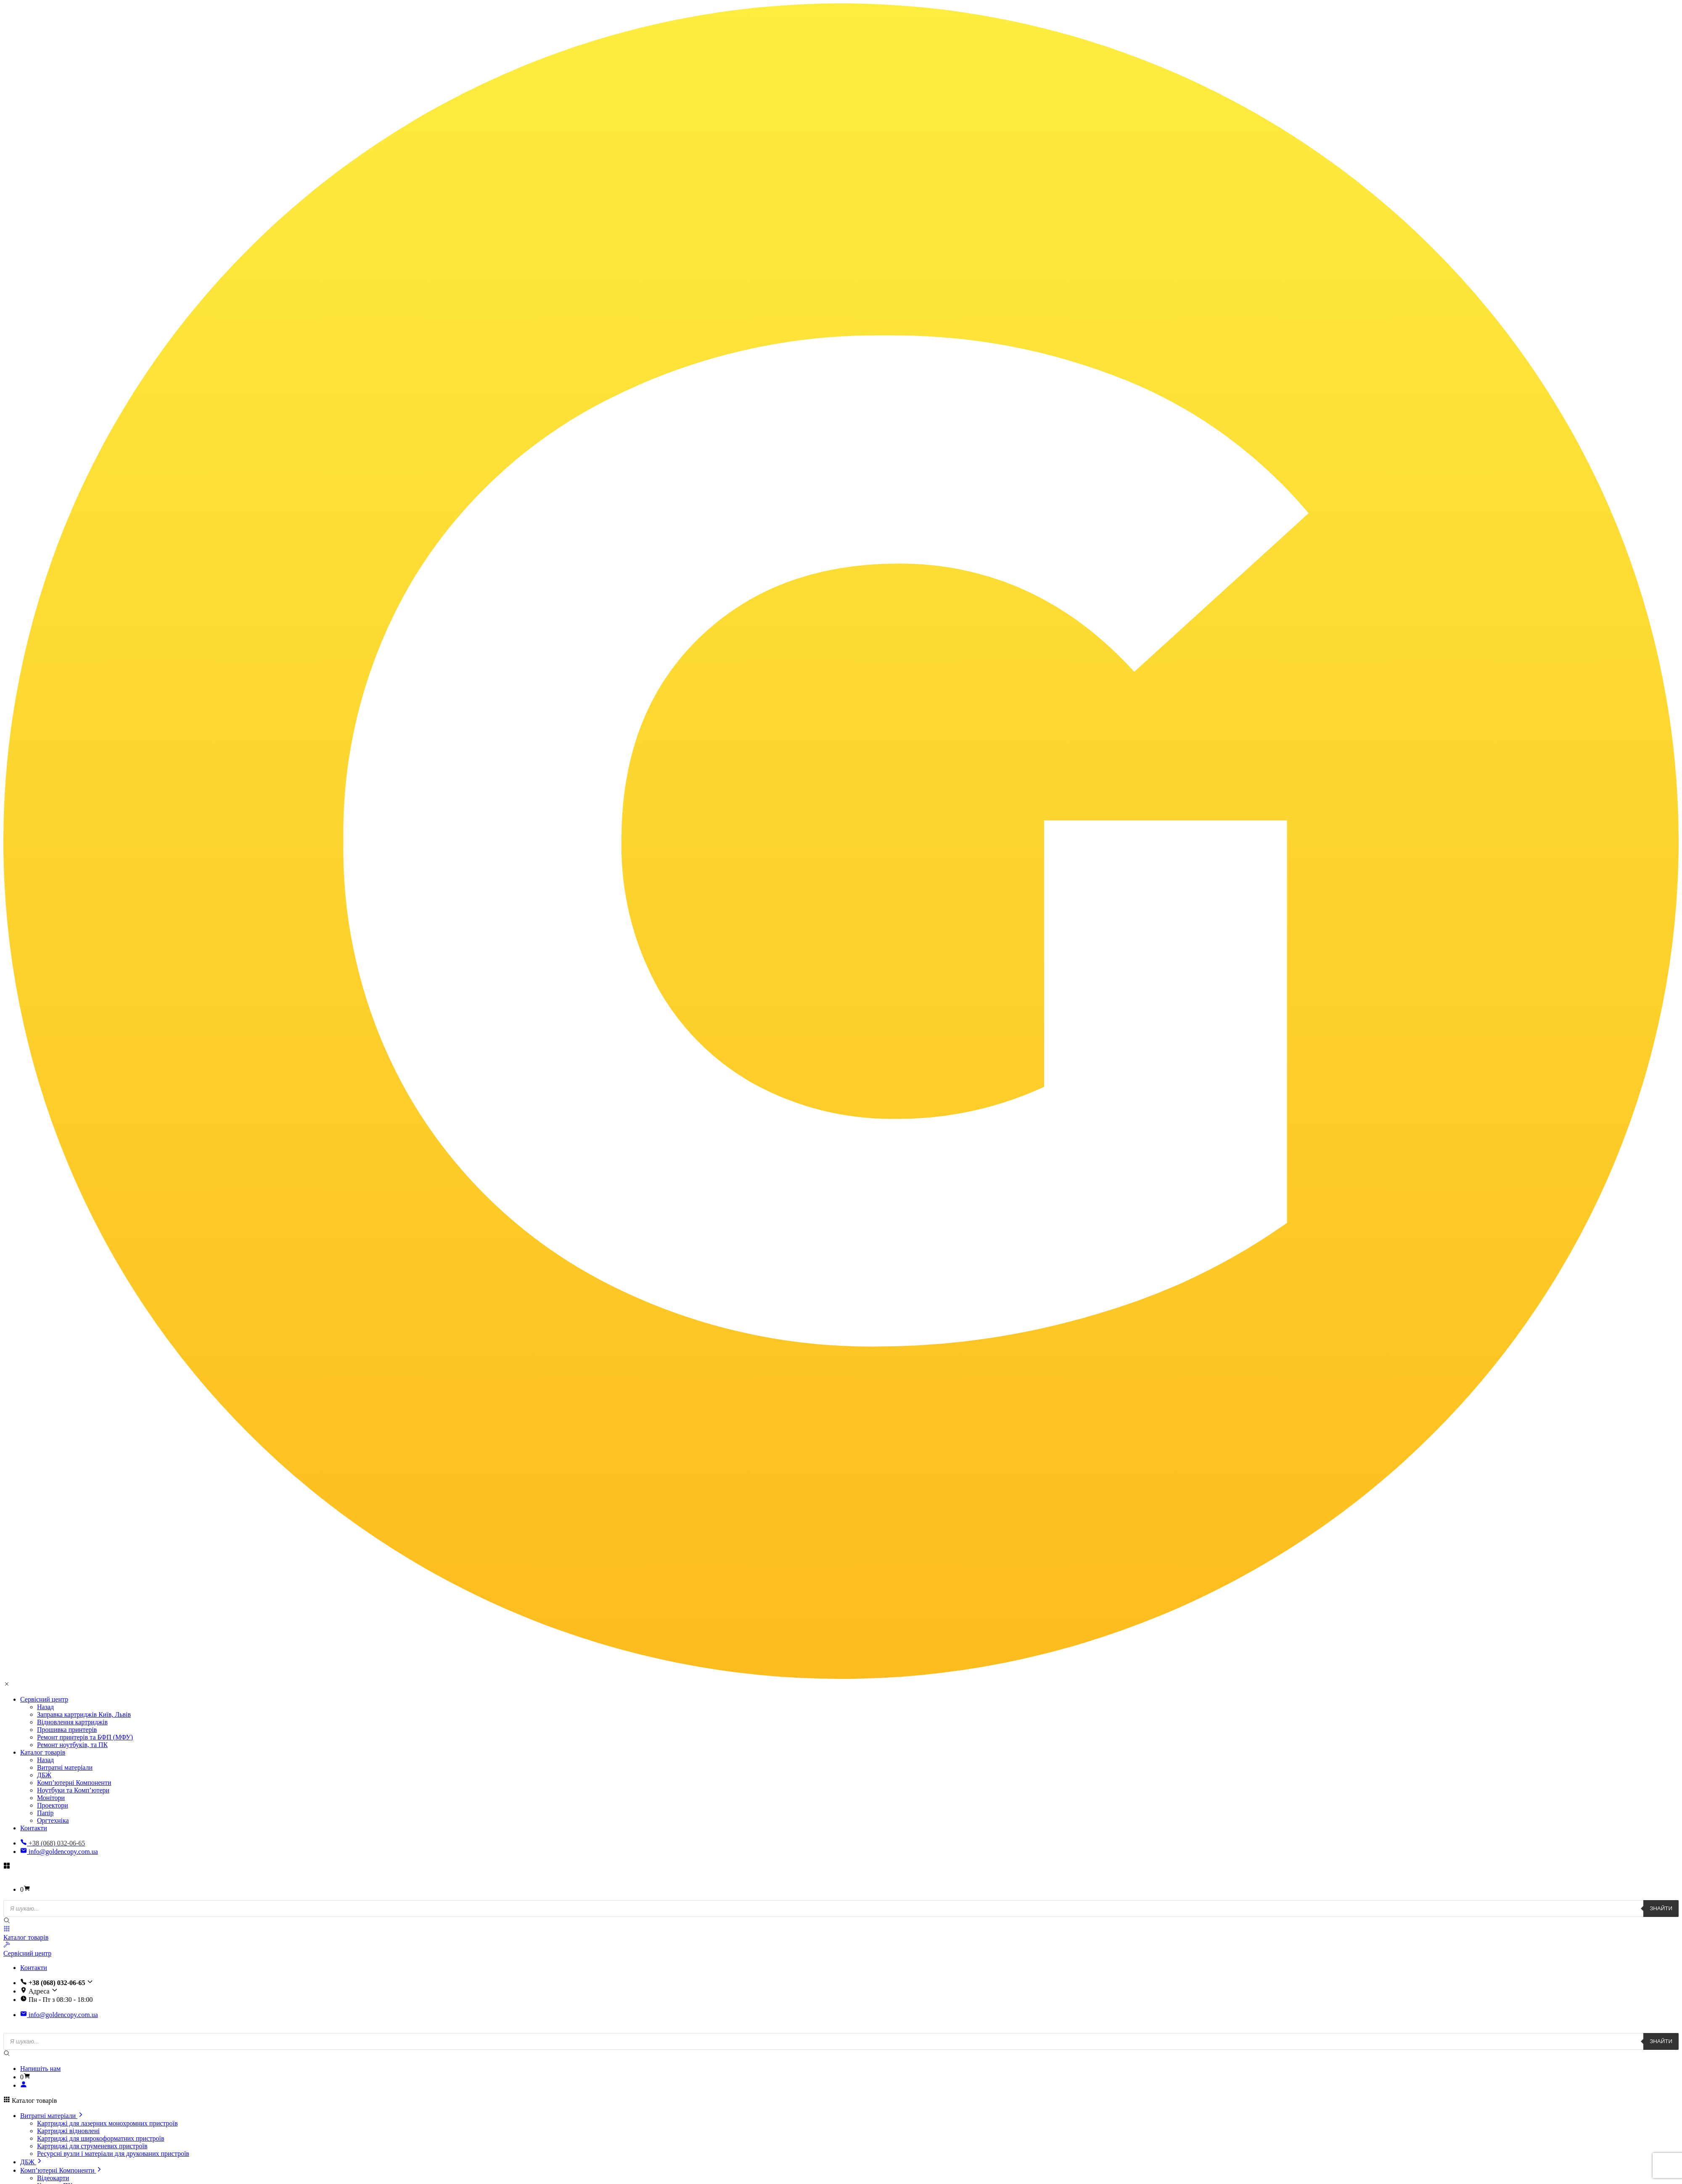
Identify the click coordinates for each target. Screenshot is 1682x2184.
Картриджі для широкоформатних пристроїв (100, 2138)
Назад (45, 1706)
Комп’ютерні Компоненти (74, 1782)
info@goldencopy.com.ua (59, 1851)
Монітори (51, 1797)
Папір (45, 1812)
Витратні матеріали (65, 1767)
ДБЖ (44, 1775)
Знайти (1661, 1908)
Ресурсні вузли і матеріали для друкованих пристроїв (113, 2153)
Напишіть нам (40, 2068)
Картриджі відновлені (68, 2130)
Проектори (52, 1805)
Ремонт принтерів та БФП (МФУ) (85, 1737)
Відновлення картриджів (72, 1722)
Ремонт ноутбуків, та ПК (72, 1744)
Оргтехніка (53, 1820)
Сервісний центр (44, 1699)
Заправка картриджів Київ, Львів (84, 1714)
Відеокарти (53, 2177)
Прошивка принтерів (67, 1729)
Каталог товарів (42, 1752)
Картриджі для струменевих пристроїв (92, 2146)
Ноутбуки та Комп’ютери (73, 1790)
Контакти (33, 1828)
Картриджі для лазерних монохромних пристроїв (107, 2123)
